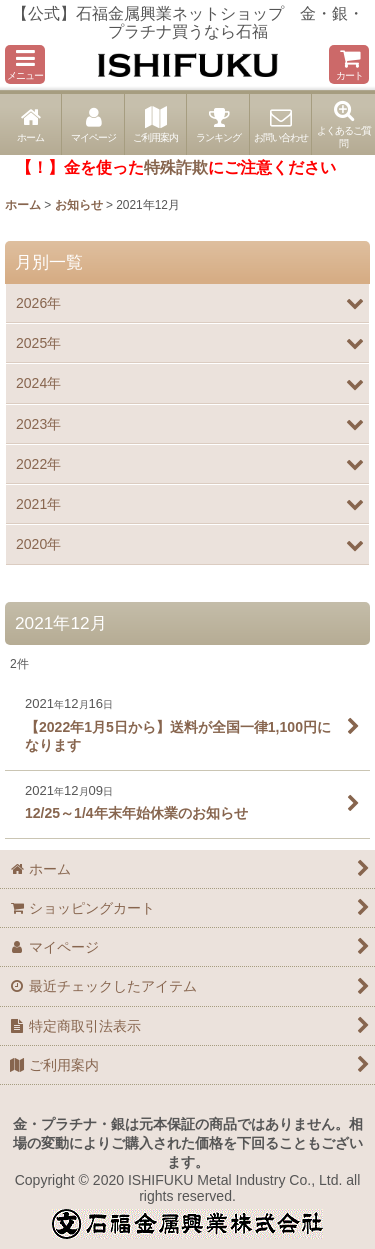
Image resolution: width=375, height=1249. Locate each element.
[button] (25, 64)
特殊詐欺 (176, 167)
